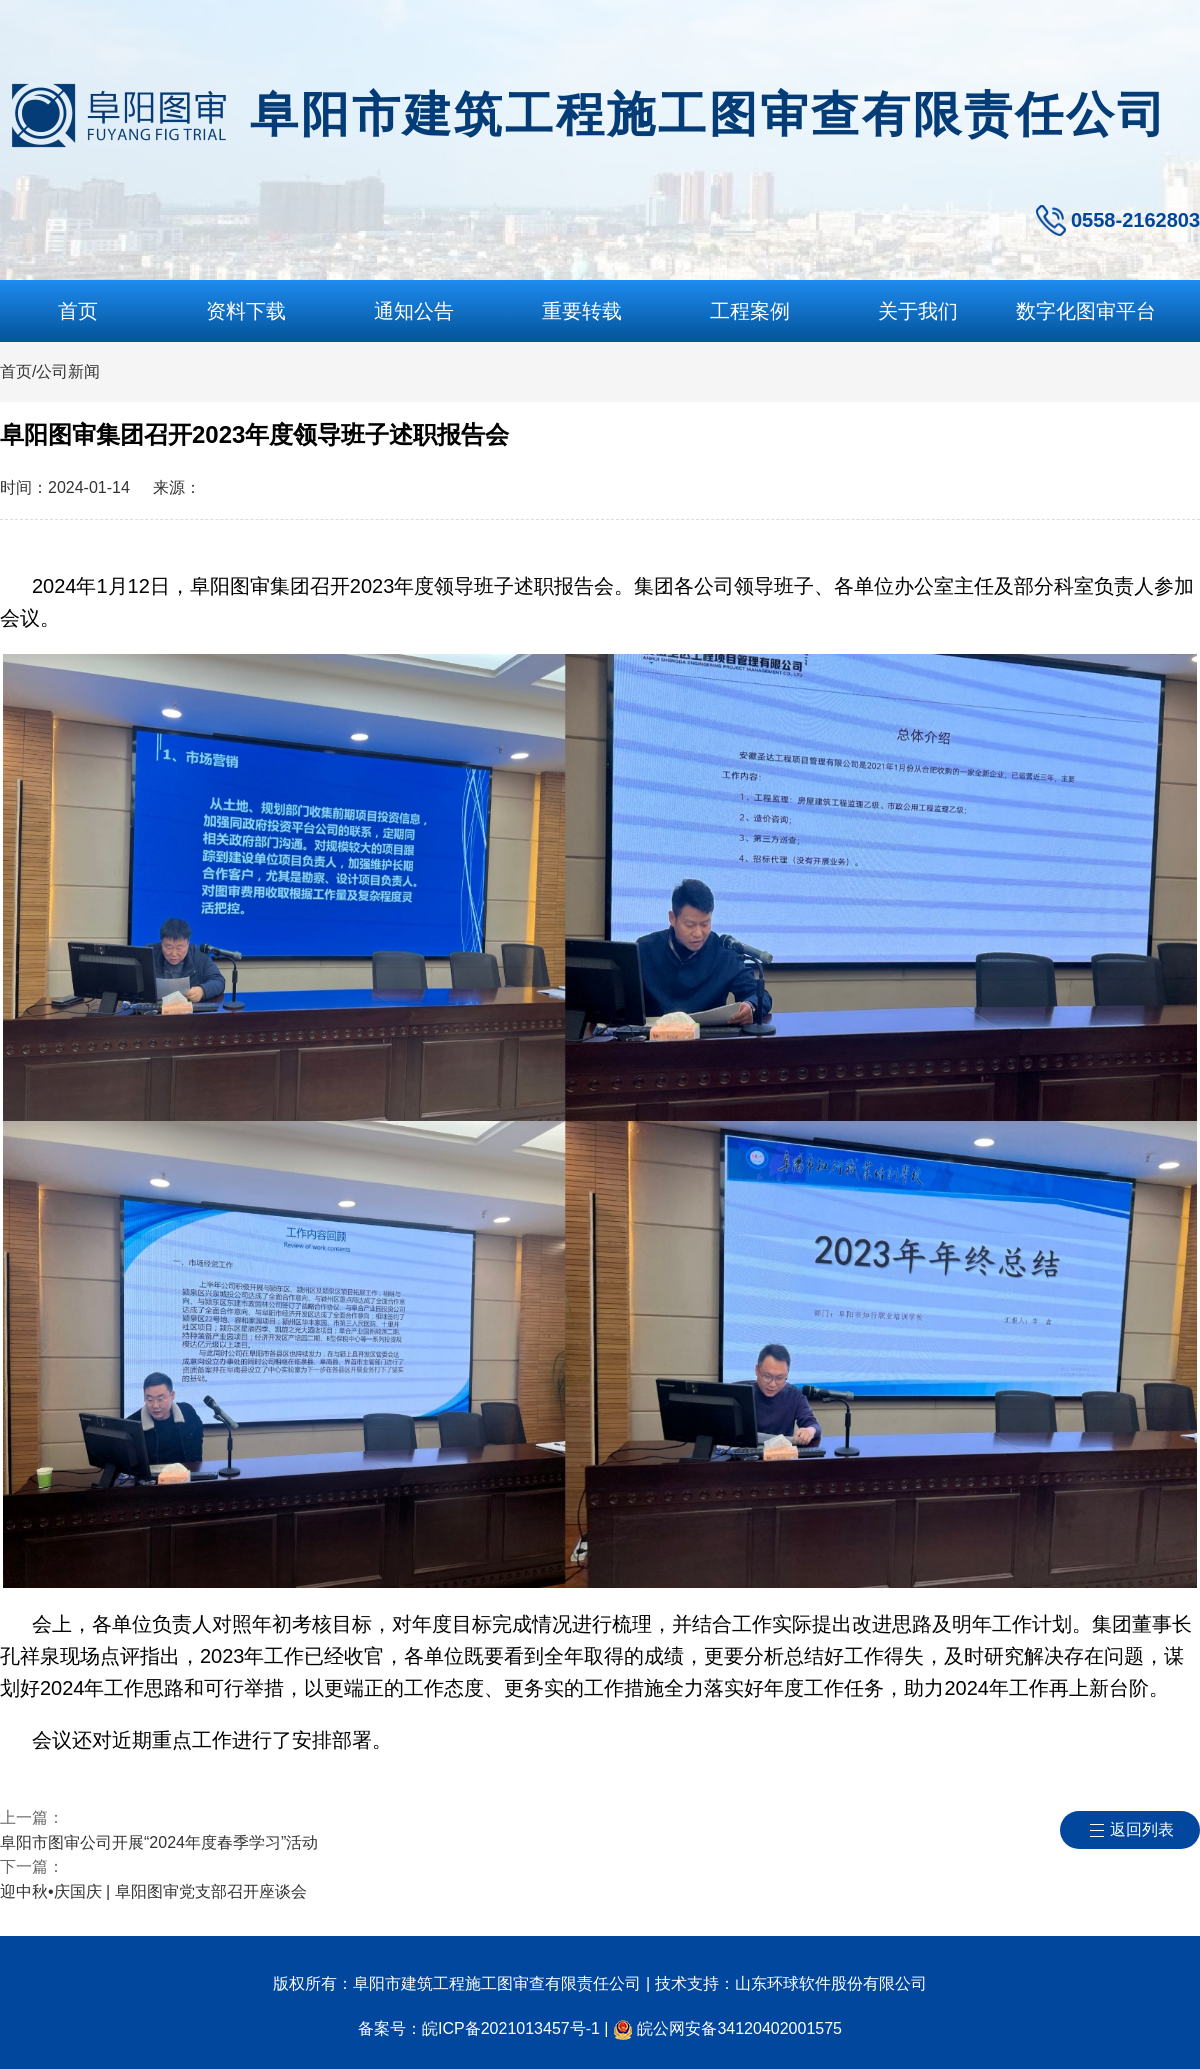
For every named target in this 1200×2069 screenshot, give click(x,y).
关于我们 (918, 311)
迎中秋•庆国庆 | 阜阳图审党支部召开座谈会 (153, 1891)
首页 (78, 311)
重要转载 (582, 311)
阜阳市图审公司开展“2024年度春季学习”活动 (159, 1842)
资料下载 (246, 311)
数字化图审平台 (1086, 311)
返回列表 (1142, 1829)
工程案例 (750, 311)
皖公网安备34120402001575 (739, 2028)
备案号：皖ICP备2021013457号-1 (479, 2028)
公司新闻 (68, 371)
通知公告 (414, 311)
